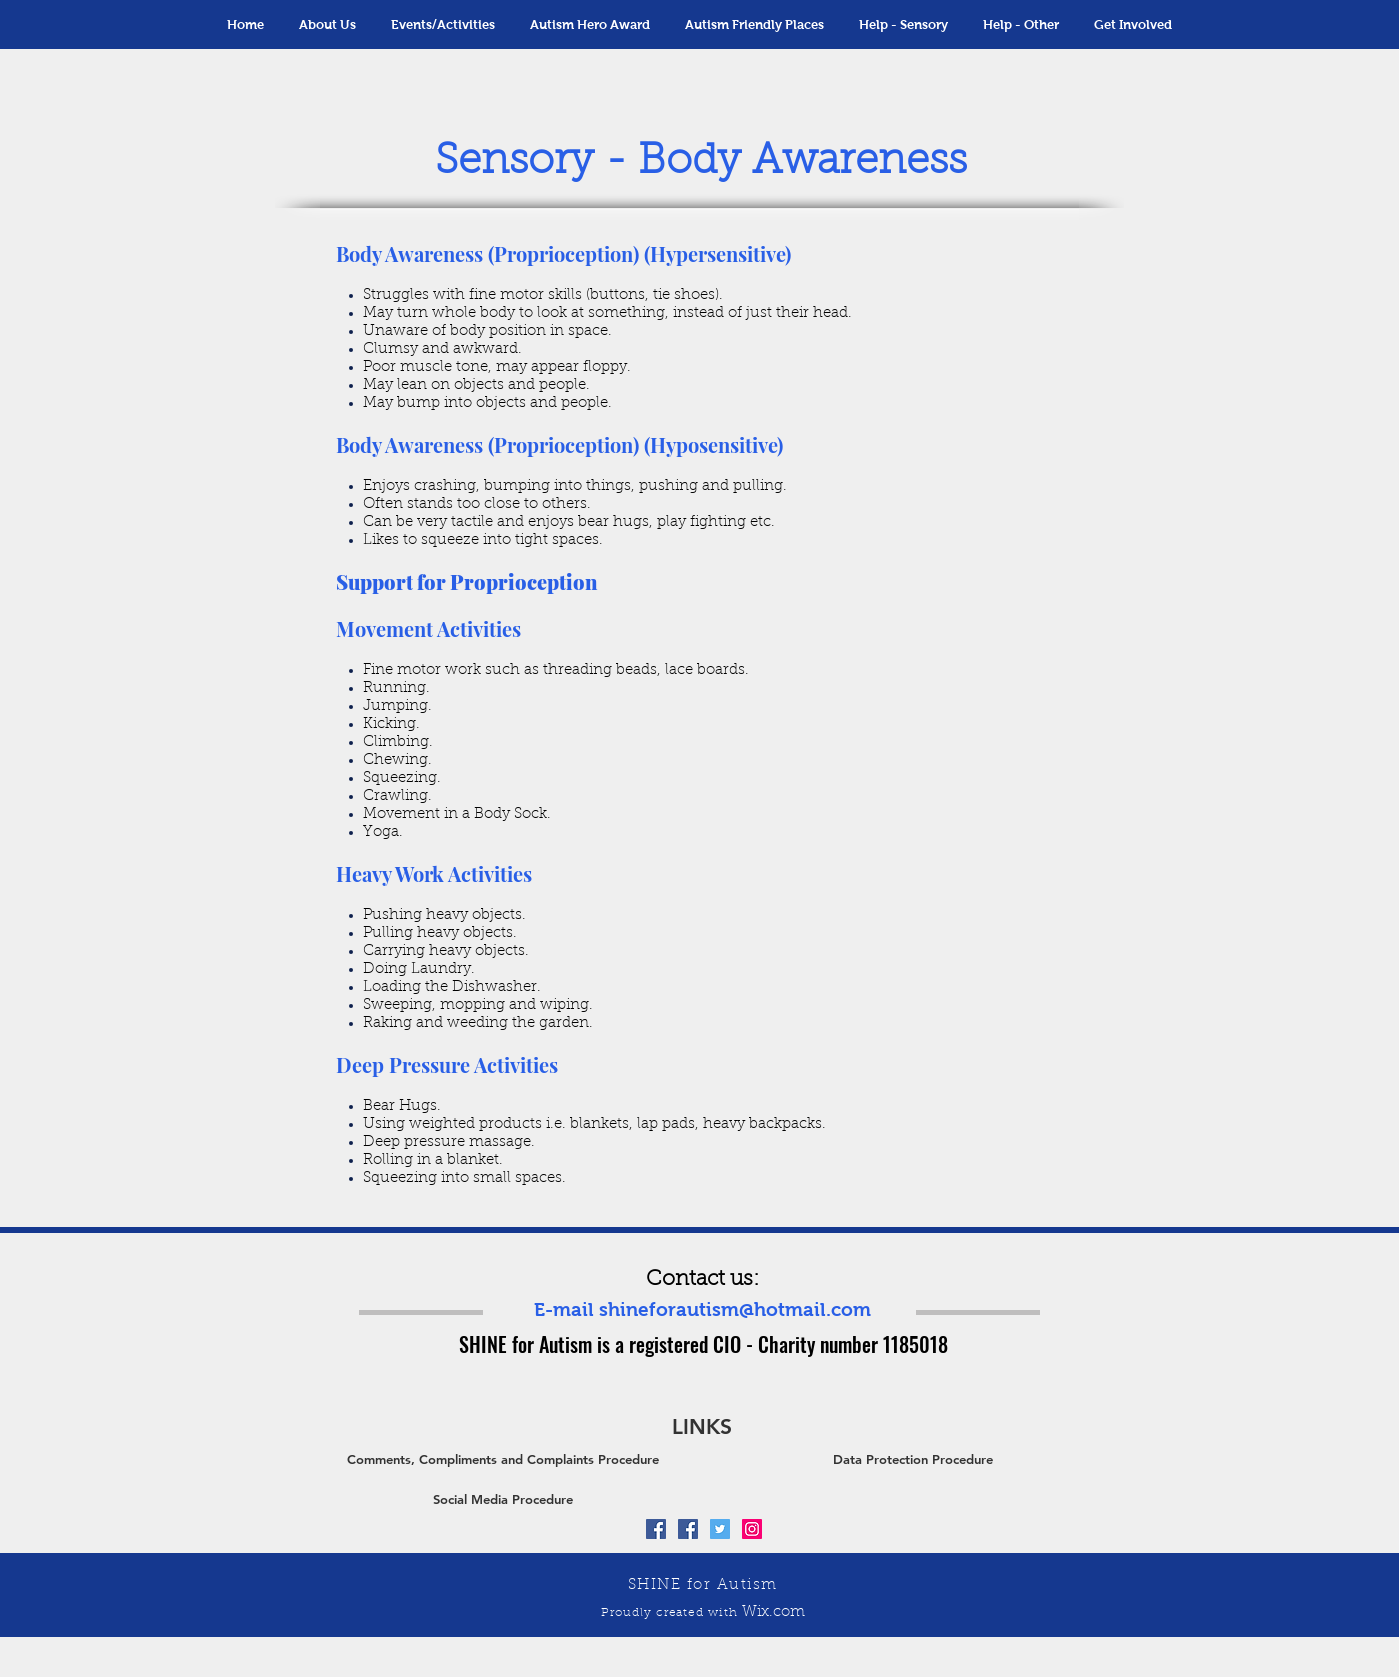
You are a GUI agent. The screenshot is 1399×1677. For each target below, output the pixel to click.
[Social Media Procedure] (503, 1499)
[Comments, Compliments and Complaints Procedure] (503, 1459)
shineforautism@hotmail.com (735, 1309)
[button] (443, 24)
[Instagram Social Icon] (752, 1529)
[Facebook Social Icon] (656, 1529)
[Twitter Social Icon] (720, 1529)
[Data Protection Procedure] (913, 1459)
